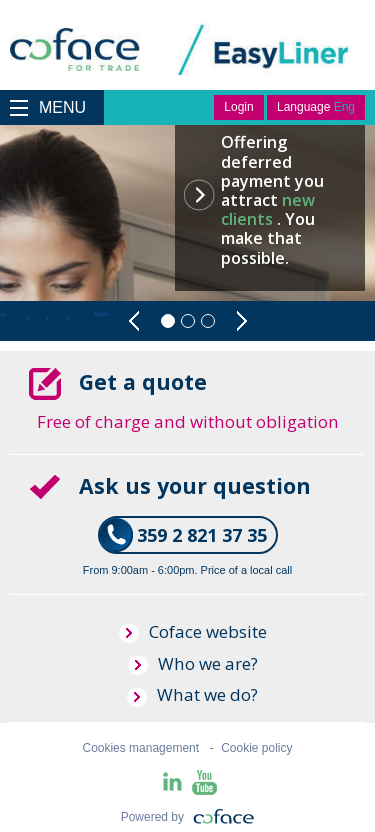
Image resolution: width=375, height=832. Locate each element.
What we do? (192, 694)
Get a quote (140, 381)
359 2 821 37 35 (202, 535)
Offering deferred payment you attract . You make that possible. (272, 199)
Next (241, 321)
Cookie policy (256, 748)
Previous (134, 321)
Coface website (193, 631)
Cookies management (140, 748)
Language (316, 107)
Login (238, 107)
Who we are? (193, 663)
